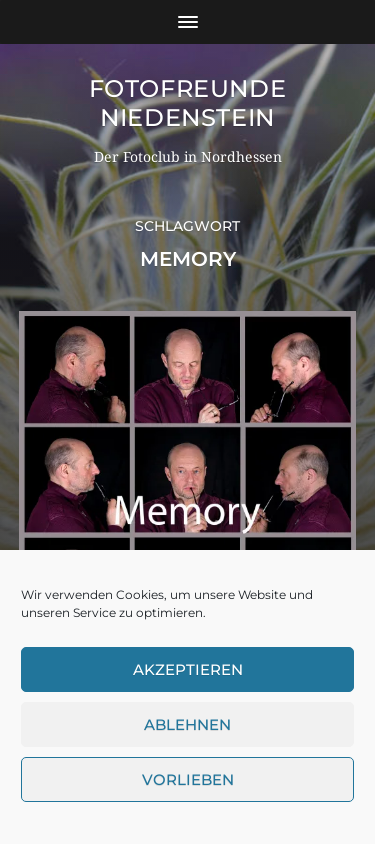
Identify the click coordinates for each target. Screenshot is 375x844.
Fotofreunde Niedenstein (188, 103)
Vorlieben (188, 779)
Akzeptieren (188, 669)
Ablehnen (187, 724)
